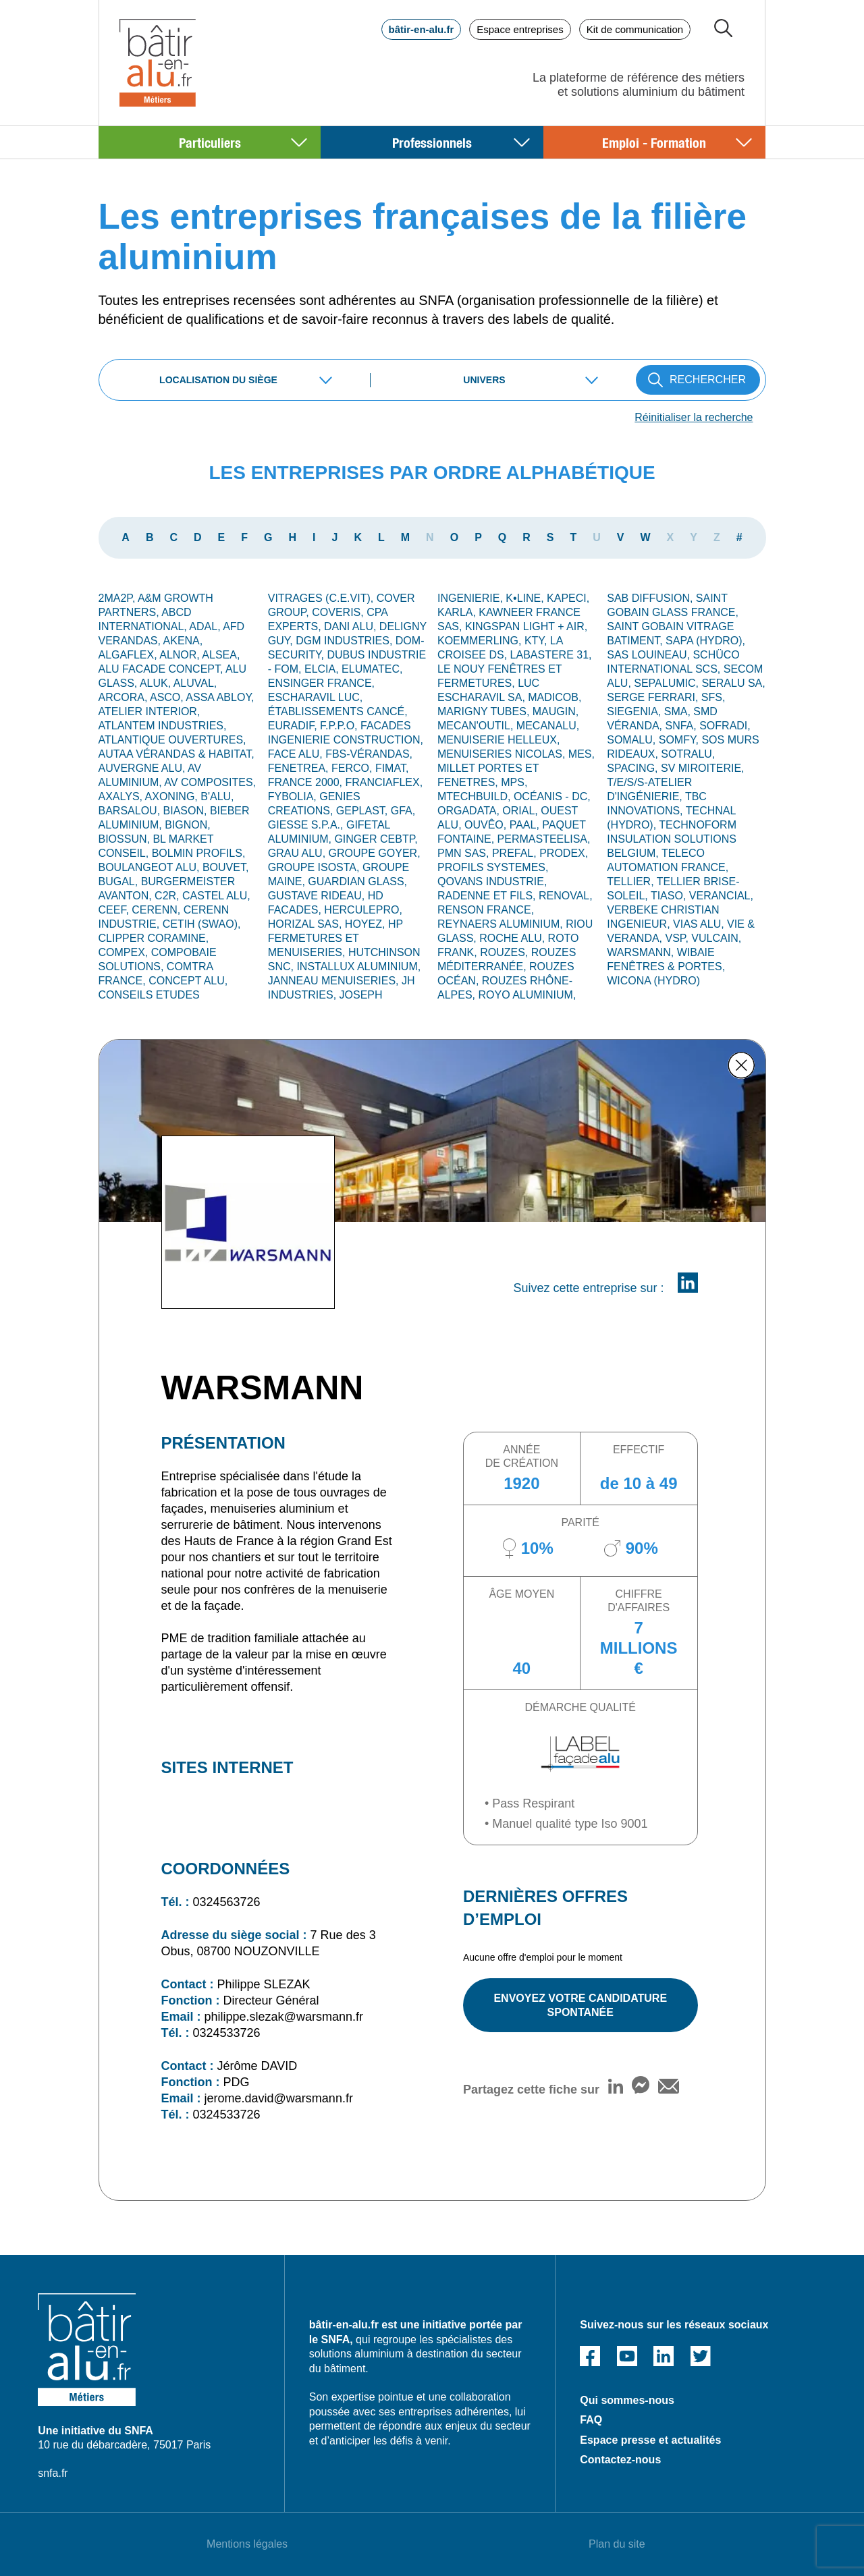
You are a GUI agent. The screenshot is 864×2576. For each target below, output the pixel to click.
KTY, (537, 640)
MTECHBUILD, (475, 796)
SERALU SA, (733, 683)
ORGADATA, (469, 810)
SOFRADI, (725, 725)
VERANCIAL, (721, 895)
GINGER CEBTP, (375, 839)
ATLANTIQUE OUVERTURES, (172, 740)
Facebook (590, 2356)
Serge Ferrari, (654, 697)
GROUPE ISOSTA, (315, 867)
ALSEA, (221, 655)
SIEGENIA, (635, 711)
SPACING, (634, 768)
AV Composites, (210, 782)
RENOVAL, (566, 895)
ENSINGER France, (321, 683)
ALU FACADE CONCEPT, (162, 669)
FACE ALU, (296, 754)
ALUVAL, (195, 683)
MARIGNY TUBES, (485, 711)
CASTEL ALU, (216, 895)
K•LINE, (526, 598)
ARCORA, (124, 697)
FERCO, (353, 768)
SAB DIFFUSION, (651, 598)
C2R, (168, 895)
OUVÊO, (487, 825)
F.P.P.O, (340, 725)
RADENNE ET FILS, (488, 895)
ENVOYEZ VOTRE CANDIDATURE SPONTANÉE (580, 2005)
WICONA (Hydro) (653, 980)
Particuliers (210, 142)
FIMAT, (391, 768)
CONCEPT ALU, (187, 980)
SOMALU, (632, 740)
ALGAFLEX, (129, 655)
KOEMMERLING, (480, 640)
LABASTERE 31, (551, 655)
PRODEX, (563, 853)
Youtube (627, 2356)
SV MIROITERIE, (703, 768)
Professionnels (432, 142)
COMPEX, (125, 952)
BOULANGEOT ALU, (150, 867)
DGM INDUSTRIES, (346, 640)
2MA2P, (118, 598)
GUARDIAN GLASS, (357, 881)
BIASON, (186, 810)
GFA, (403, 810)
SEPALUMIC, (667, 683)
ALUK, (156, 683)
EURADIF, (294, 725)
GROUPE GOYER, (375, 853)
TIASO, (670, 895)
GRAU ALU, (298, 853)
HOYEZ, (366, 924)
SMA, (679, 711)
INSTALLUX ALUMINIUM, (358, 966)
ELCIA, (323, 669)
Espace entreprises (520, 29)
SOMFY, (680, 740)
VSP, (679, 938)
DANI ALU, (351, 626)
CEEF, (115, 910)
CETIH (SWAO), (202, 924)
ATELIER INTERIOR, (149, 711)
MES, (581, 754)
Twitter (701, 2356)
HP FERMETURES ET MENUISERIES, (335, 938)
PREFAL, (515, 853)
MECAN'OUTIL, (476, 725)
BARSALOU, (131, 810)
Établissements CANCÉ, (338, 711)
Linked (663, 2356)
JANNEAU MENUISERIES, (335, 980)
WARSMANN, (641, 952)
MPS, (514, 782)
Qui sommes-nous (627, 2400)
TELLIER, (632, 881)
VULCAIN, (716, 938)
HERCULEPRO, (363, 910)
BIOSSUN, (126, 839)
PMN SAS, (464, 853)
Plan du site (617, 2544)
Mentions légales (247, 2544)
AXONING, (173, 796)
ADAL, (206, 626)
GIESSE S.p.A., (307, 825)
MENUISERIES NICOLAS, (502, 754)
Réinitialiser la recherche (693, 417)
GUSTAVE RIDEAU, (318, 895)
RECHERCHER (708, 379)
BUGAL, (120, 881)
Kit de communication (635, 29)
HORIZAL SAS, (306, 924)
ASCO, (168, 697)
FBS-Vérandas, (368, 754)
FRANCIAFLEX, (384, 782)
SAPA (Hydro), (705, 640)
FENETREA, (299, 768)
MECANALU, (547, 725)
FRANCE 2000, (307, 782)
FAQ (591, 2420)
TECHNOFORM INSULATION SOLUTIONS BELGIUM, (671, 839)
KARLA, (458, 612)
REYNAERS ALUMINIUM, (501, 924)
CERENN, (157, 910)
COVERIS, (339, 612)
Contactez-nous (620, 2459)
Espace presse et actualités (650, 2440)
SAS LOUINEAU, (650, 655)
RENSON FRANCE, (485, 910)
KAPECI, (568, 598)
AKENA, (183, 640)
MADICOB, (554, 697)
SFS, (713, 697)
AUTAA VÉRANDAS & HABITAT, (176, 754)
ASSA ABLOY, (220, 697)
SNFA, (683, 725)
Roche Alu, (513, 938)
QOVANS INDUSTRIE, (492, 881)
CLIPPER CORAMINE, (154, 938)
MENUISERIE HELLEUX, (498, 740)
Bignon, (188, 825)
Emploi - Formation (654, 142)
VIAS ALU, (700, 924)
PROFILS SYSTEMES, (492, 867)
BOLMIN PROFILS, (199, 853)
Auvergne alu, (143, 768)
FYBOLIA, (293, 796)
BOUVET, (225, 867)
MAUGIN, (555, 711)
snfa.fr (53, 2473)
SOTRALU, (688, 754)
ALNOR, (180, 655)
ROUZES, (505, 952)
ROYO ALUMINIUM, (527, 995)
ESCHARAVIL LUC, (315, 697)
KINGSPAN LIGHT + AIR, (526, 626)
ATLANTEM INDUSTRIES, (163, 725)
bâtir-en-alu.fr (421, 29)
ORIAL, (521, 810)
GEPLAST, (363, 810)
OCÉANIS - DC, (552, 796)
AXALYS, (122, 796)
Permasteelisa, (544, 839)
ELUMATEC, (372, 669)
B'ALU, (217, 796)
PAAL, (526, 825)
